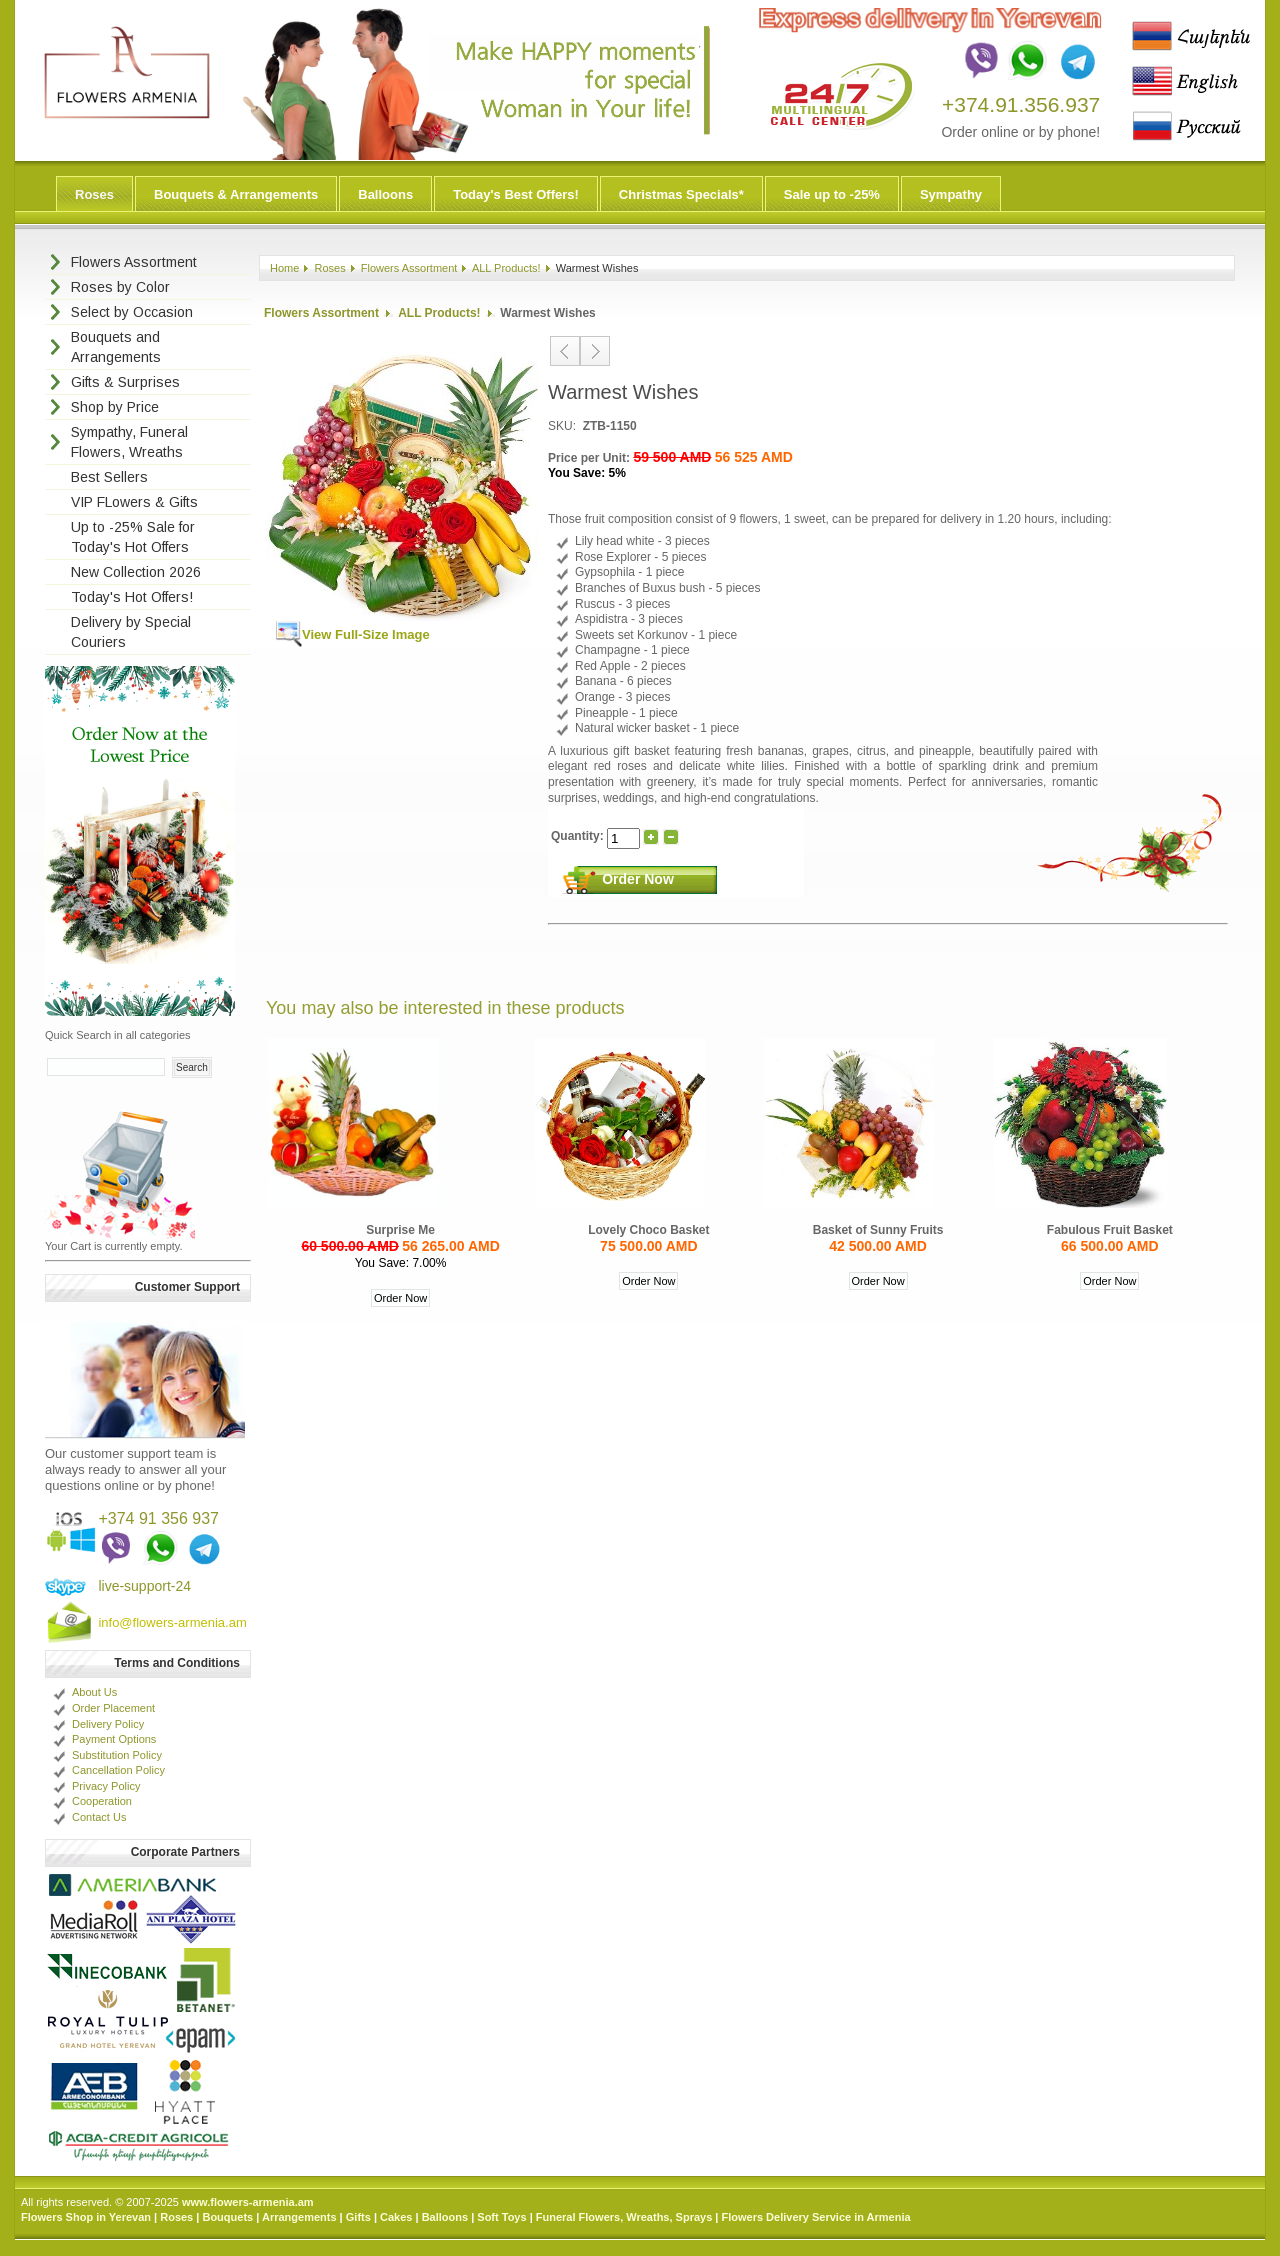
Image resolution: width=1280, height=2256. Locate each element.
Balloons (385, 194)
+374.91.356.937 (1021, 104)
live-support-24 (144, 1586)
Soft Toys (501, 2217)
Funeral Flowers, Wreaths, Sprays (624, 2217)
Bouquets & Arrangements (236, 194)
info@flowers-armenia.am (172, 1622)
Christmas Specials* (681, 194)
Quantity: (579, 836)
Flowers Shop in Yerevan (86, 2217)
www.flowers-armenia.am (248, 2202)
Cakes (396, 2217)
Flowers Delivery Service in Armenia (815, 2217)
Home (284, 268)
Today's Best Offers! (516, 194)
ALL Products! (506, 268)
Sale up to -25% (832, 194)
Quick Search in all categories (118, 1035)
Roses (94, 194)
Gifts (358, 2217)
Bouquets (227, 2217)
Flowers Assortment (409, 268)
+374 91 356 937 (158, 1518)
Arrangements (299, 2217)
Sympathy (951, 194)
